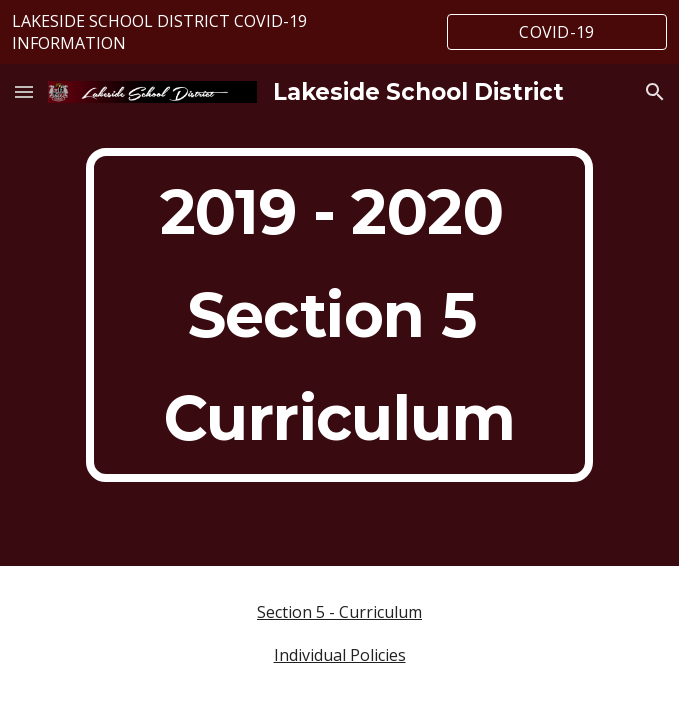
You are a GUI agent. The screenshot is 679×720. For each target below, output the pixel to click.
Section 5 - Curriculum (339, 612)
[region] (339, 32)
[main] (339, 315)
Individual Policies (340, 655)
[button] (24, 91)
